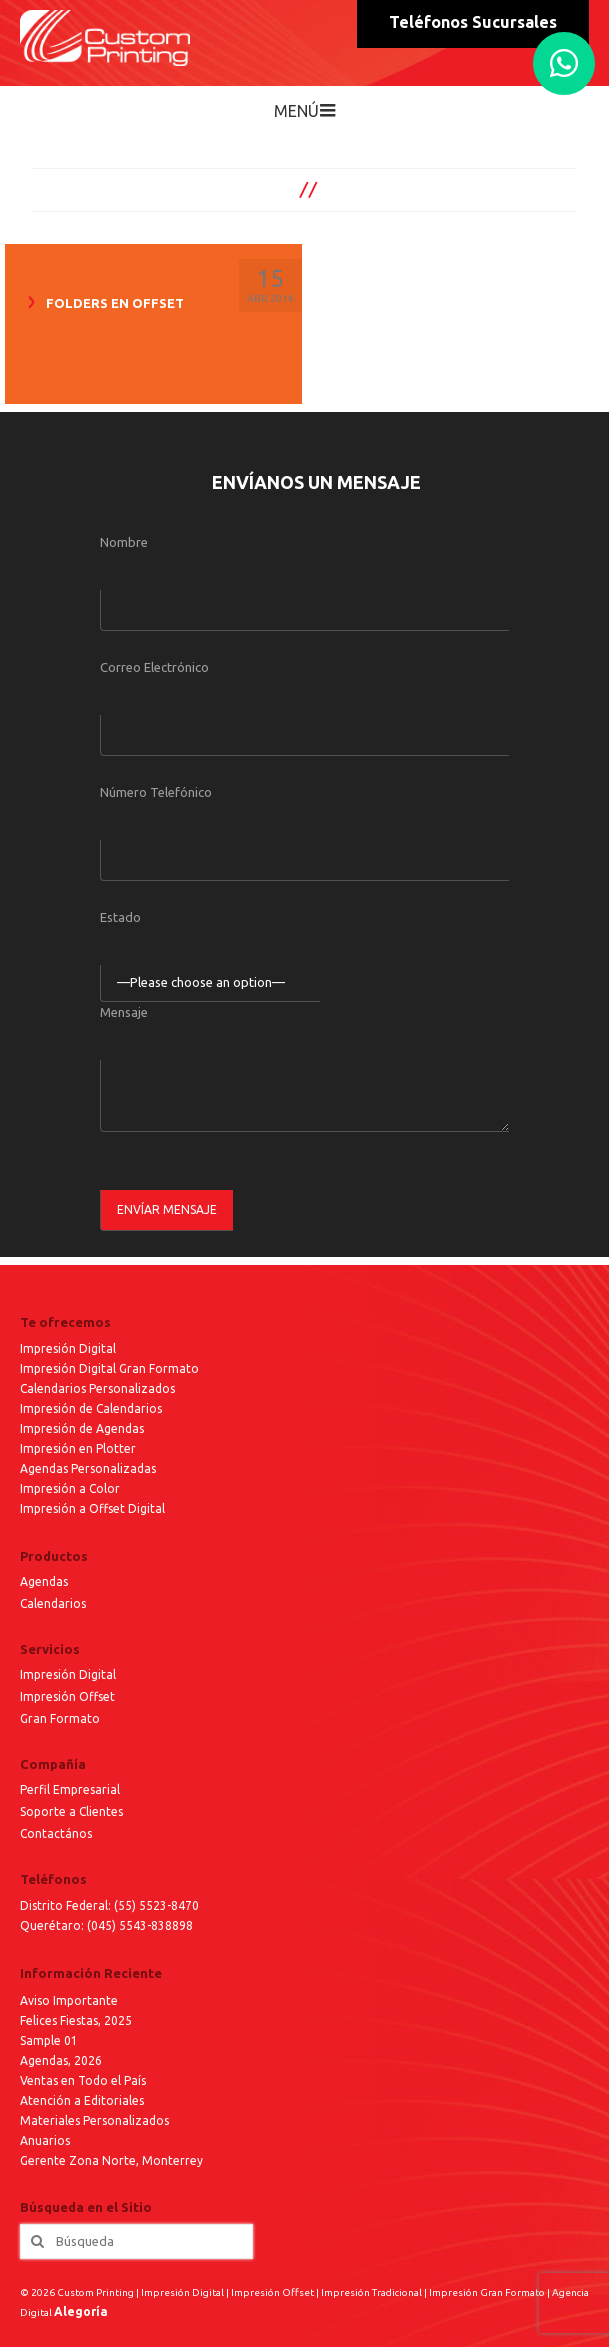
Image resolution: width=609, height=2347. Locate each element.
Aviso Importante (69, 2000)
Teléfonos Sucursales (473, 22)
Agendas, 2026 (61, 2060)
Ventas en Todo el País (83, 2080)
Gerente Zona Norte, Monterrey (111, 2160)
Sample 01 (49, 2040)
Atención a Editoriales (82, 2100)
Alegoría (81, 2311)
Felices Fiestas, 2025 (76, 2020)
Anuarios (45, 2140)
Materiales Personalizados (94, 2120)
